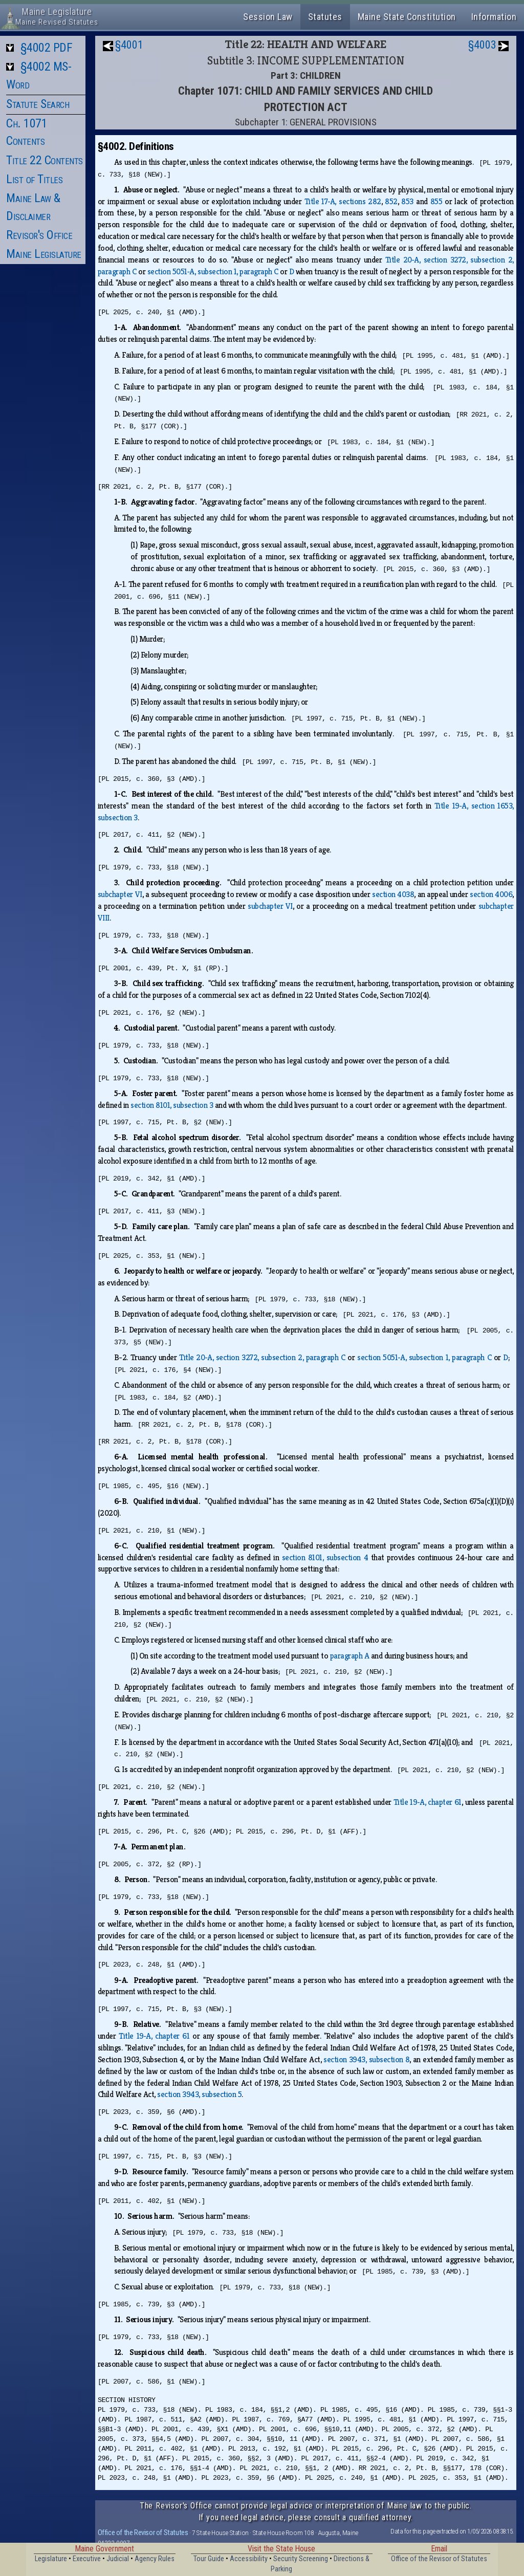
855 (436, 201)
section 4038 (393, 894)
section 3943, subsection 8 (366, 2059)
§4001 (129, 44)
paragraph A (349, 1655)
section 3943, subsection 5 (199, 2094)
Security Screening (300, 2559)
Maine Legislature (43, 254)
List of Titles (34, 179)
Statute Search (37, 104)
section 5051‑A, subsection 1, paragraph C (212, 271)
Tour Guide (208, 2559)
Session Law (268, 16)
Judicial (117, 2559)
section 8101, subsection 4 (325, 1557)
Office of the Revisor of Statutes (143, 2532)
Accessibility (249, 2559)
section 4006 (491, 894)
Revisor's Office (39, 235)
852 (391, 201)
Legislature (51, 2559)
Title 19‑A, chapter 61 (428, 1802)
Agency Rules (154, 2559)
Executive (87, 2559)
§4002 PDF (46, 47)
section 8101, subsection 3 (171, 1105)
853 (407, 201)
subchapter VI (120, 894)
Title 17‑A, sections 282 (342, 201)
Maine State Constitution (407, 16)
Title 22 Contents (44, 160)
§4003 (482, 44)
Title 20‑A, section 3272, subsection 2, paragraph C (262, 1357)
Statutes (325, 16)
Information (494, 16)
